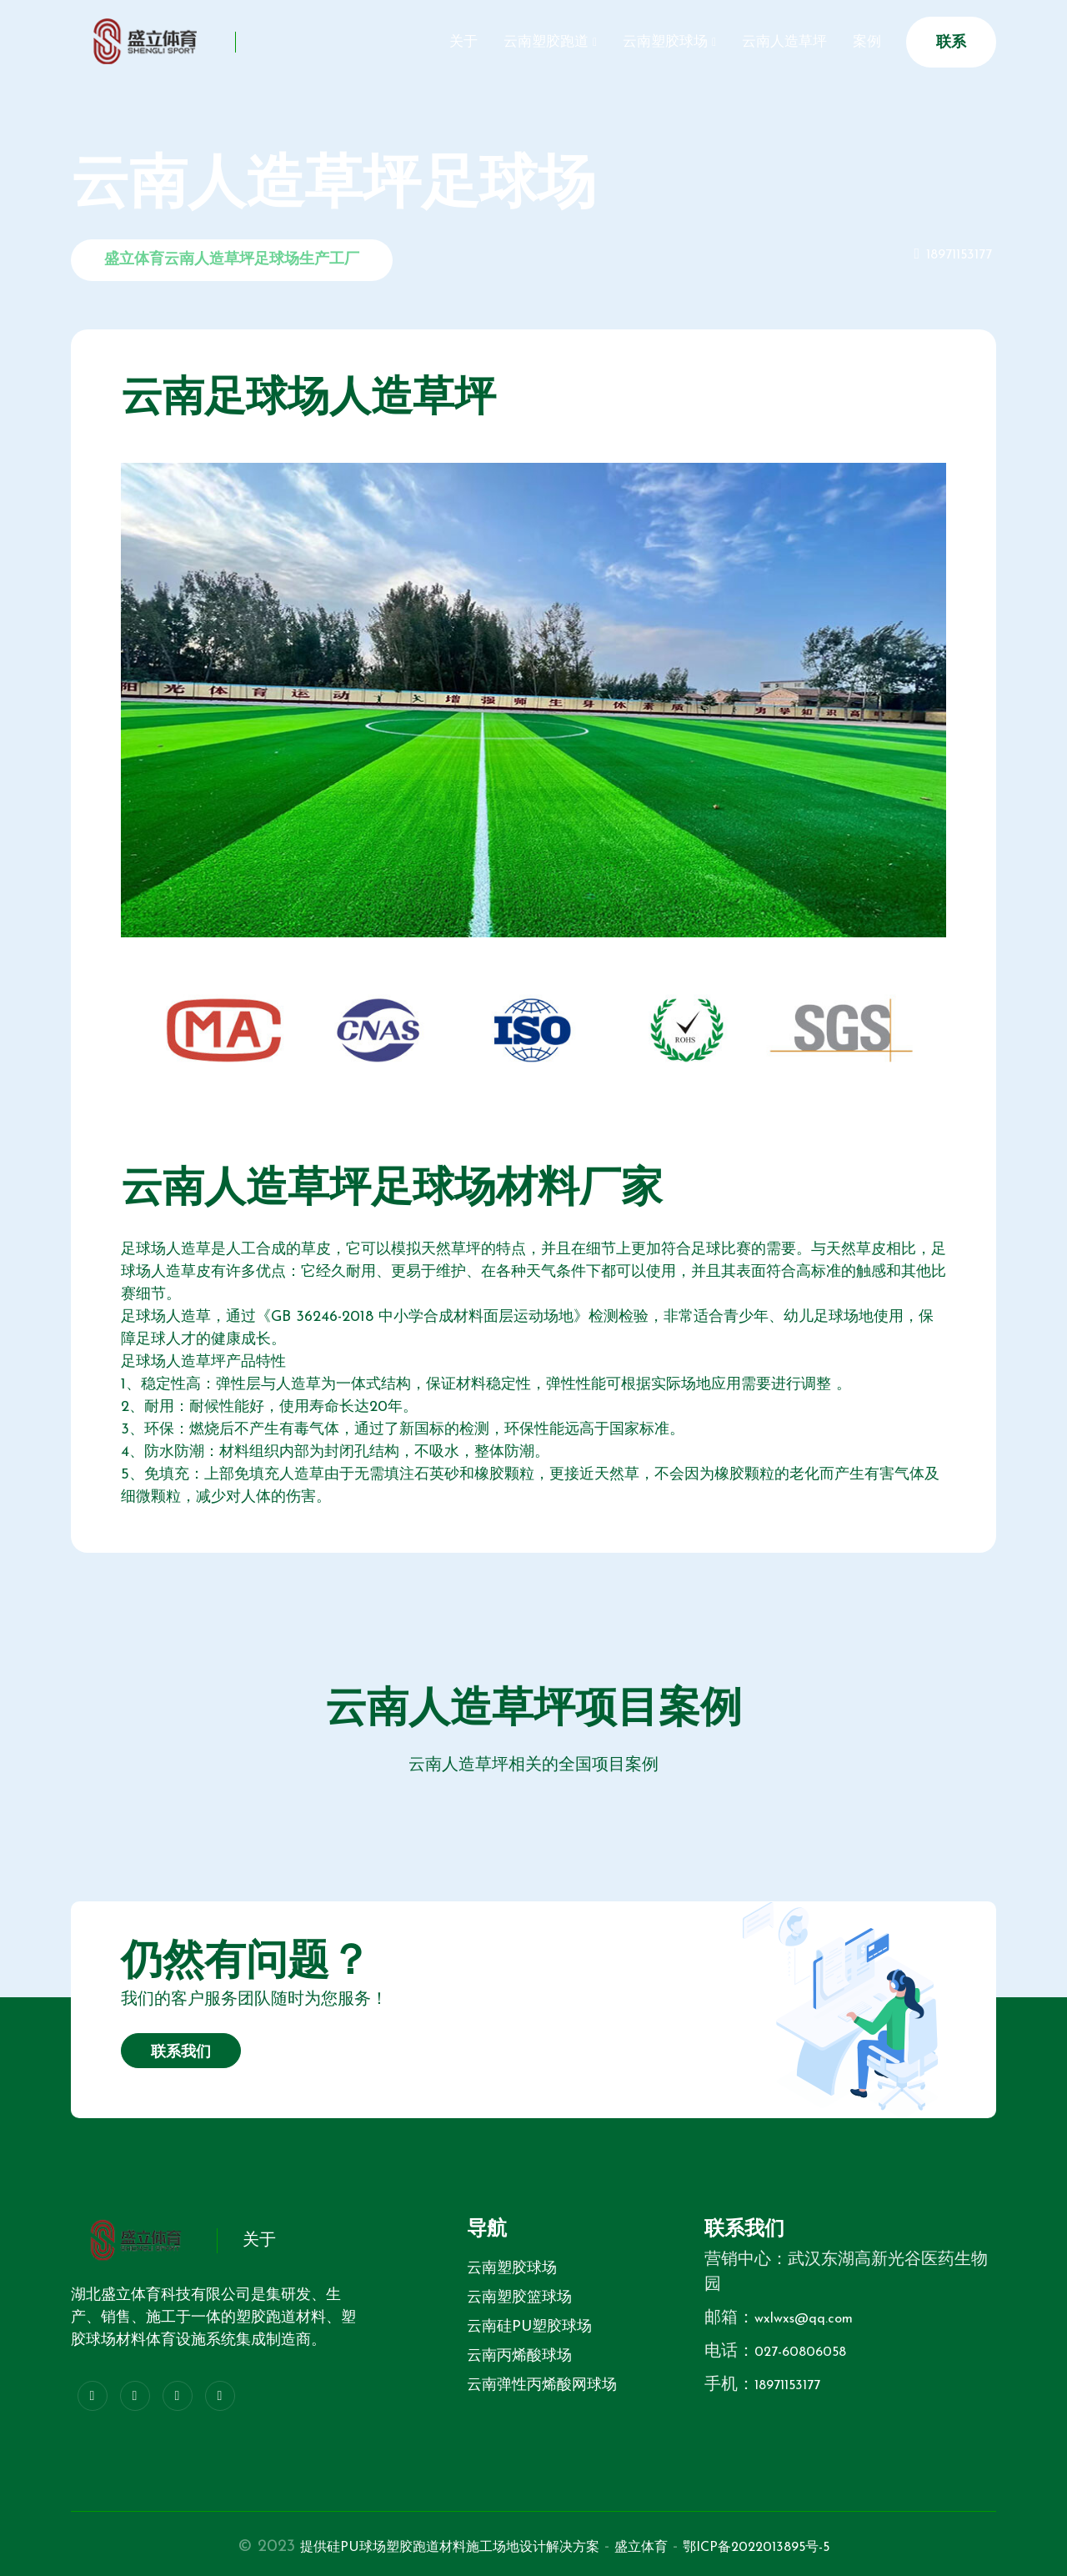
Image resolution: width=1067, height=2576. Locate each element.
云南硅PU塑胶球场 (529, 2327)
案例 (860, 42)
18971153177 (954, 255)
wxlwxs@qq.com (814, 2318)
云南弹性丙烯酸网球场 (542, 2385)
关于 (407, 42)
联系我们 (181, 2053)
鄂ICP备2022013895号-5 (799, 2546)
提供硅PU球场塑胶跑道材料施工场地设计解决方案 (426, 2546)
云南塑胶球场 (633, 42)
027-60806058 (809, 2351)
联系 (951, 43)
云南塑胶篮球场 (519, 2298)
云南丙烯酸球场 (519, 2356)
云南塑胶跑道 (501, 42)
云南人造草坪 (765, 42)
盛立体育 (661, 2546)
